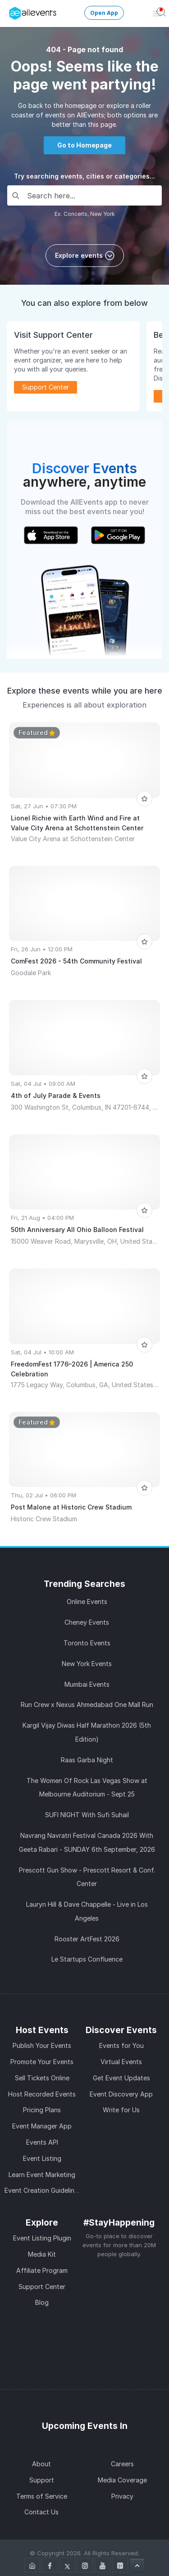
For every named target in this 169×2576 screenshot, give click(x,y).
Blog (42, 2302)
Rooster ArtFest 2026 (87, 1939)
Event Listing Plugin (42, 2238)
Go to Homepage (84, 145)
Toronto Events (87, 1643)
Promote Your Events (41, 2061)
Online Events (87, 1601)
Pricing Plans (42, 2110)
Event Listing (42, 2158)
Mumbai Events (87, 1684)
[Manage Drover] (11, 10)
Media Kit (42, 2254)
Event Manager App (42, 2126)
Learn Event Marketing (42, 2174)
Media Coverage (122, 2480)
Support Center (45, 387)
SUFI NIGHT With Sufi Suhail (87, 1815)
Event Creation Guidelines (43, 2190)
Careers (122, 2464)
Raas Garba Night (87, 1760)
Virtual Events (121, 2061)
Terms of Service (41, 2496)
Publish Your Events (42, 2045)
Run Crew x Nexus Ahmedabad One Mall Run (87, 1704)
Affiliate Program (42, 2270)
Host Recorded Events (42, 2094)
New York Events (87, 1663)
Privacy (122, 2496)
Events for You (121, 2045)
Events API (42, 2142)
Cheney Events (86, 1622)
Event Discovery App (121, 2094)
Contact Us (41, 2512)
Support (41, 2480)
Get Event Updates (121, 2078)
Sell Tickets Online (42, 2078)
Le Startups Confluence (87, 1959)
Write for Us (121, 2110)
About (41, 2464)
